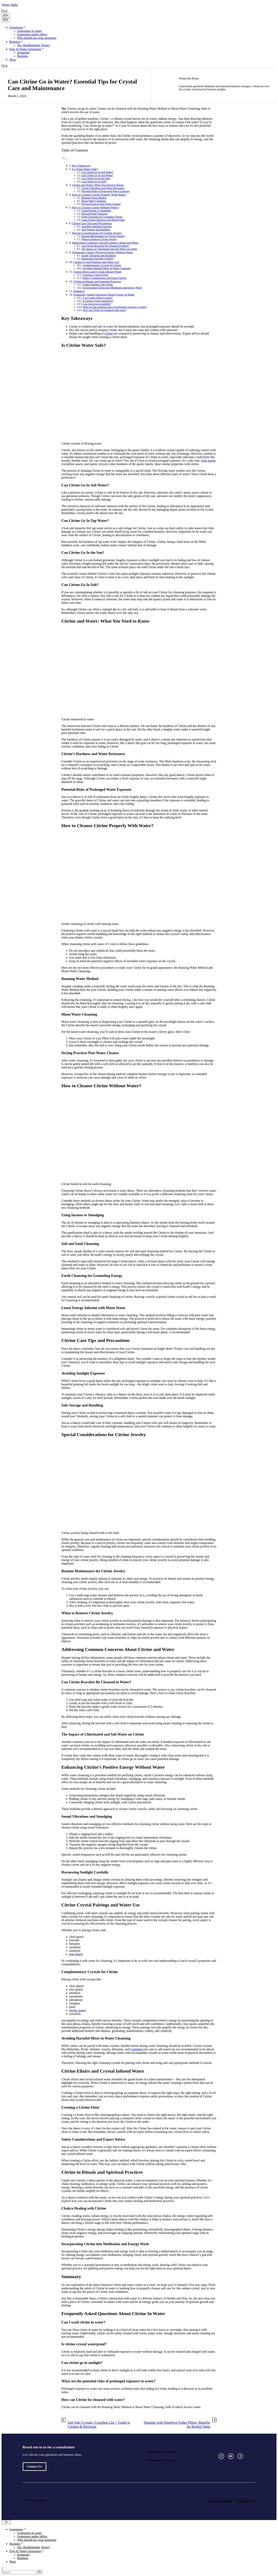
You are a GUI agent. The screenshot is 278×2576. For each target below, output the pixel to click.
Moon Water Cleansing (93, 201)
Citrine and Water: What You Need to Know (98, 185)
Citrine (108, 333)
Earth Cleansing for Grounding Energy (102, 216)
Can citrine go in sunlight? (97, 304)
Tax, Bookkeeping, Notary (33, 45)
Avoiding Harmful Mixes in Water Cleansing (107, 268)
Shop (12, 59)
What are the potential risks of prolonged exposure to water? (115, 307)
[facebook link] (240, 2456)
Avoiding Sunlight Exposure (96, 226)
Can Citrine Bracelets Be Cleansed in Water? (105, 245)
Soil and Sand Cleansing (94, 213)
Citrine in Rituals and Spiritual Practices (97, 281)
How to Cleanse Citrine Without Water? (95, 207)
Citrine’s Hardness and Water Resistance (103, 188)
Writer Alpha (10, 4)
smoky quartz (77, 2010)
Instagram (23, 52)
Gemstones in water (29, 31)
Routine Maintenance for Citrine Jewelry (103, 236)
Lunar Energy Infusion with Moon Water (103, 219)
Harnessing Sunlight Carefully (97, 258)
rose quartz (76, 1954)
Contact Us (34, 2466)
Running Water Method (94, 197)
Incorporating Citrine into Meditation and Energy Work (112, 287)
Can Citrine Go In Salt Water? (97, 172)
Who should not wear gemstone (36, 38)
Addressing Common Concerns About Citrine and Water (105, 242)
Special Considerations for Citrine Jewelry (97, 233)
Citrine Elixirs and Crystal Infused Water (97, 271)
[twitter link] (231, 2456)
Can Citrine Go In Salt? (94, 181)
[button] (5, 11)
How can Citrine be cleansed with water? (104, 310)
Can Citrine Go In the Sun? (95, 178)
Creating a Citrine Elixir (95, 275)
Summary (79, 291)
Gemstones (17, 27)
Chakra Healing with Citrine (98, 284)
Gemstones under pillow (32, 34)
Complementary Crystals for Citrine (102, 265)
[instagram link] (221, 2456)
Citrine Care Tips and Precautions (92, 223)
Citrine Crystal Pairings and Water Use (96, 262)
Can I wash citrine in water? (98, 297)
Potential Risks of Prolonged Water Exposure (105, 191)
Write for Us (245, 2500)
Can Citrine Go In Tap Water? (97, 175)
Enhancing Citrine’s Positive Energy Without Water (102, 252)
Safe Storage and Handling (95, 229)
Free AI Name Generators (26, 49)
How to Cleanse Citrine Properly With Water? (99, 194)
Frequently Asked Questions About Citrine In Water (104, 294)
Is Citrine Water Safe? (85, 169)
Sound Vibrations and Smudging (98, 255)
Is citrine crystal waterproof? (98, 300)
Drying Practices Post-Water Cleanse (101, 204)
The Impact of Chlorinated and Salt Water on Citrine (109, 249)
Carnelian (136, 2049)
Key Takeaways (81, 165)
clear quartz (208, 460)
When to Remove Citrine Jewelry (99, 239)
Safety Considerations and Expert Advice (104, 278)
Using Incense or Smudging (96, 210)
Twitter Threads (220, 2500)
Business (16, 41)
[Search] (39, 2572)
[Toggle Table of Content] (64, 159)
